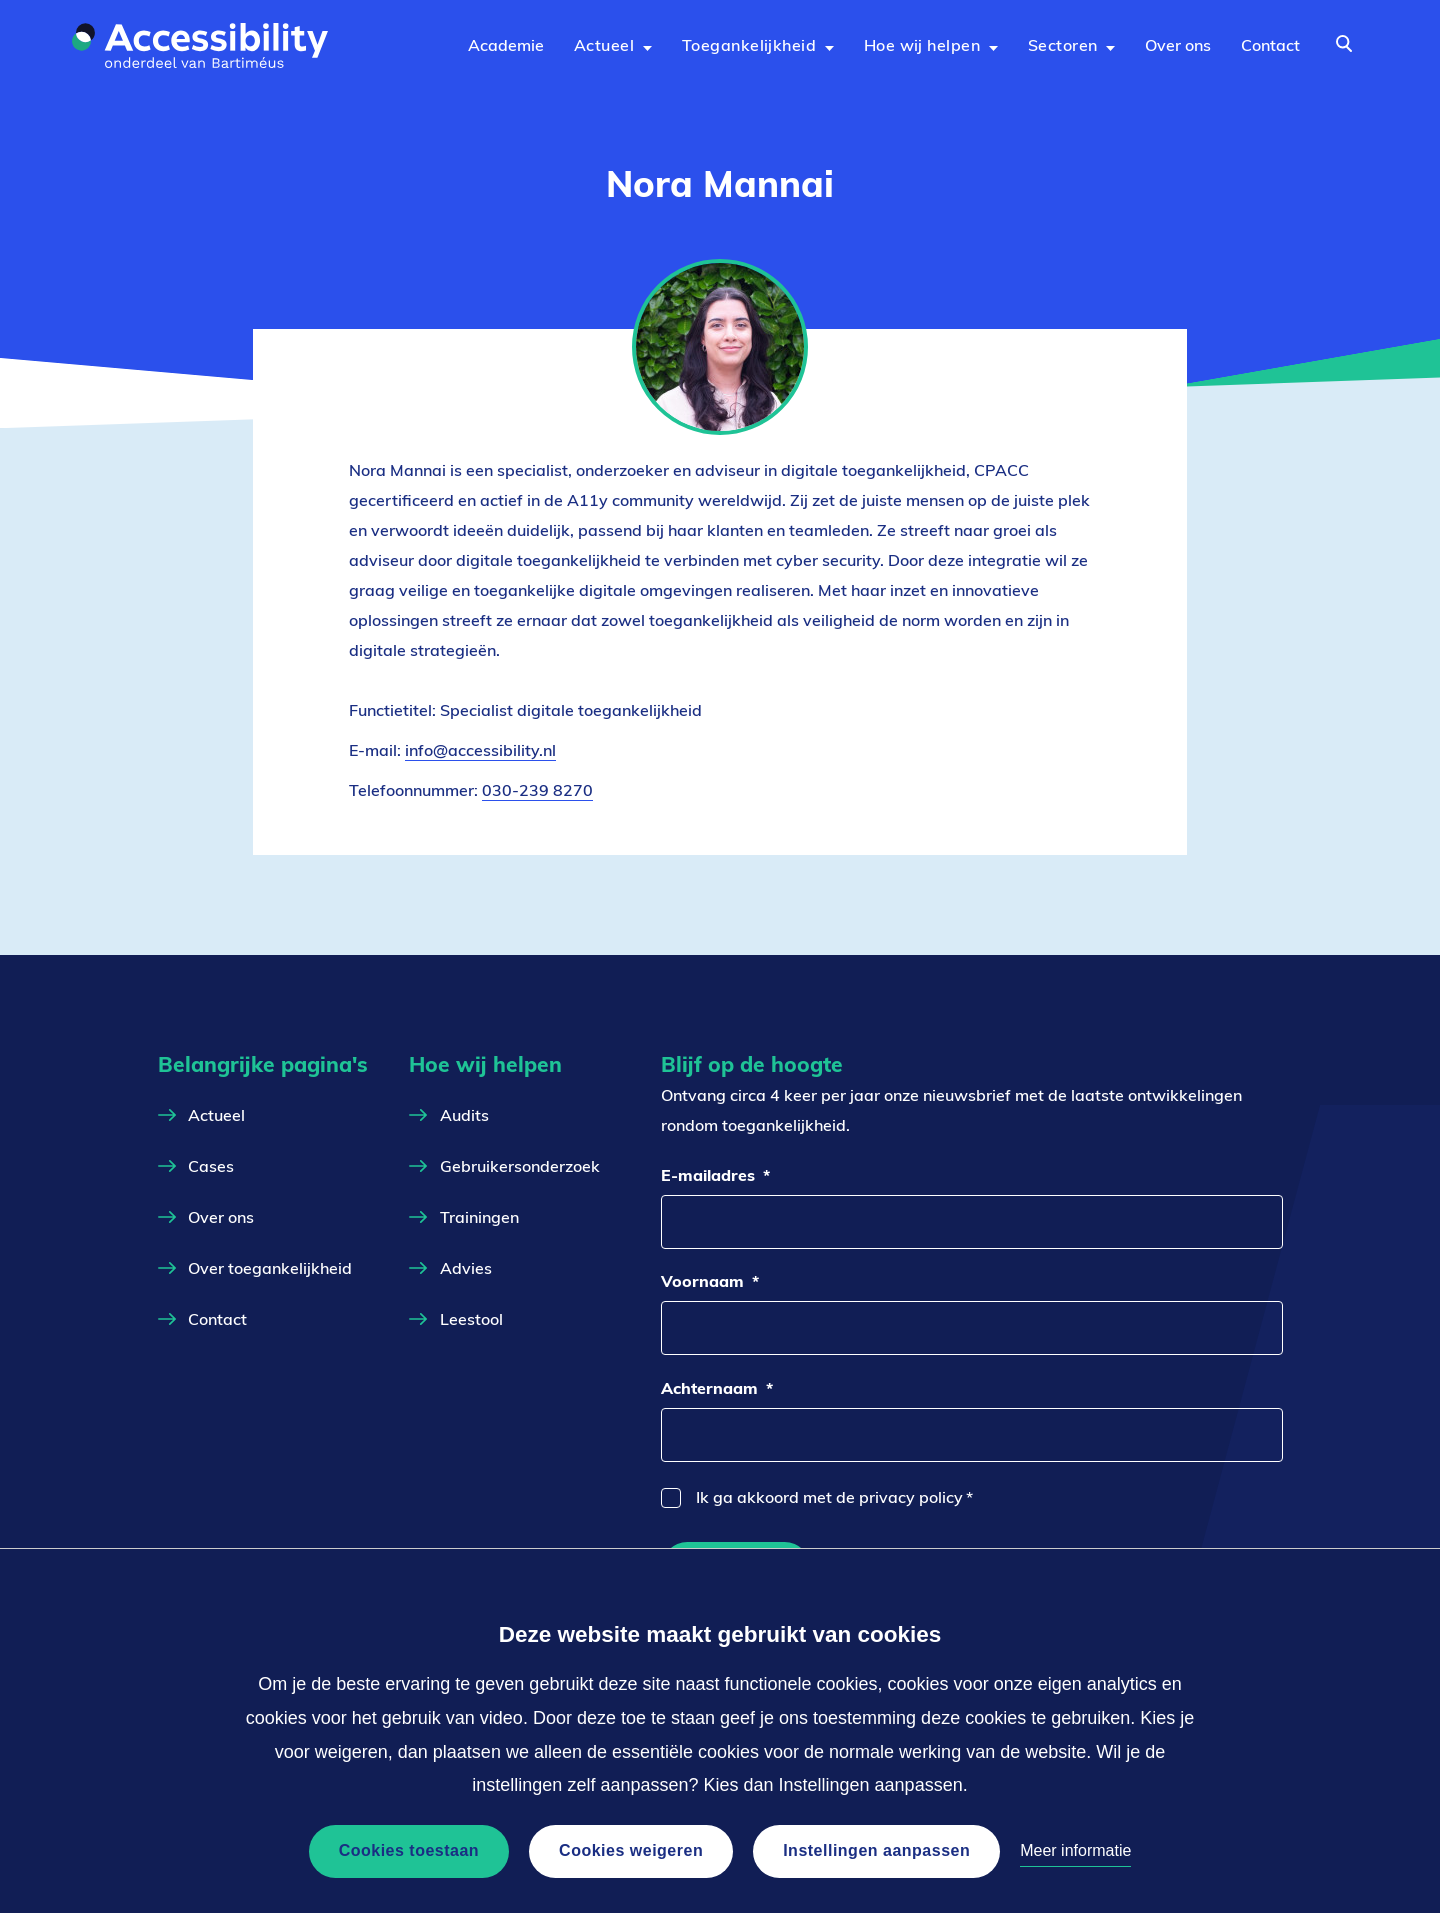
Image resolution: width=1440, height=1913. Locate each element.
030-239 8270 (537, 790)
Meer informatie (1075, 1850)
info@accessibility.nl (480, 750)
